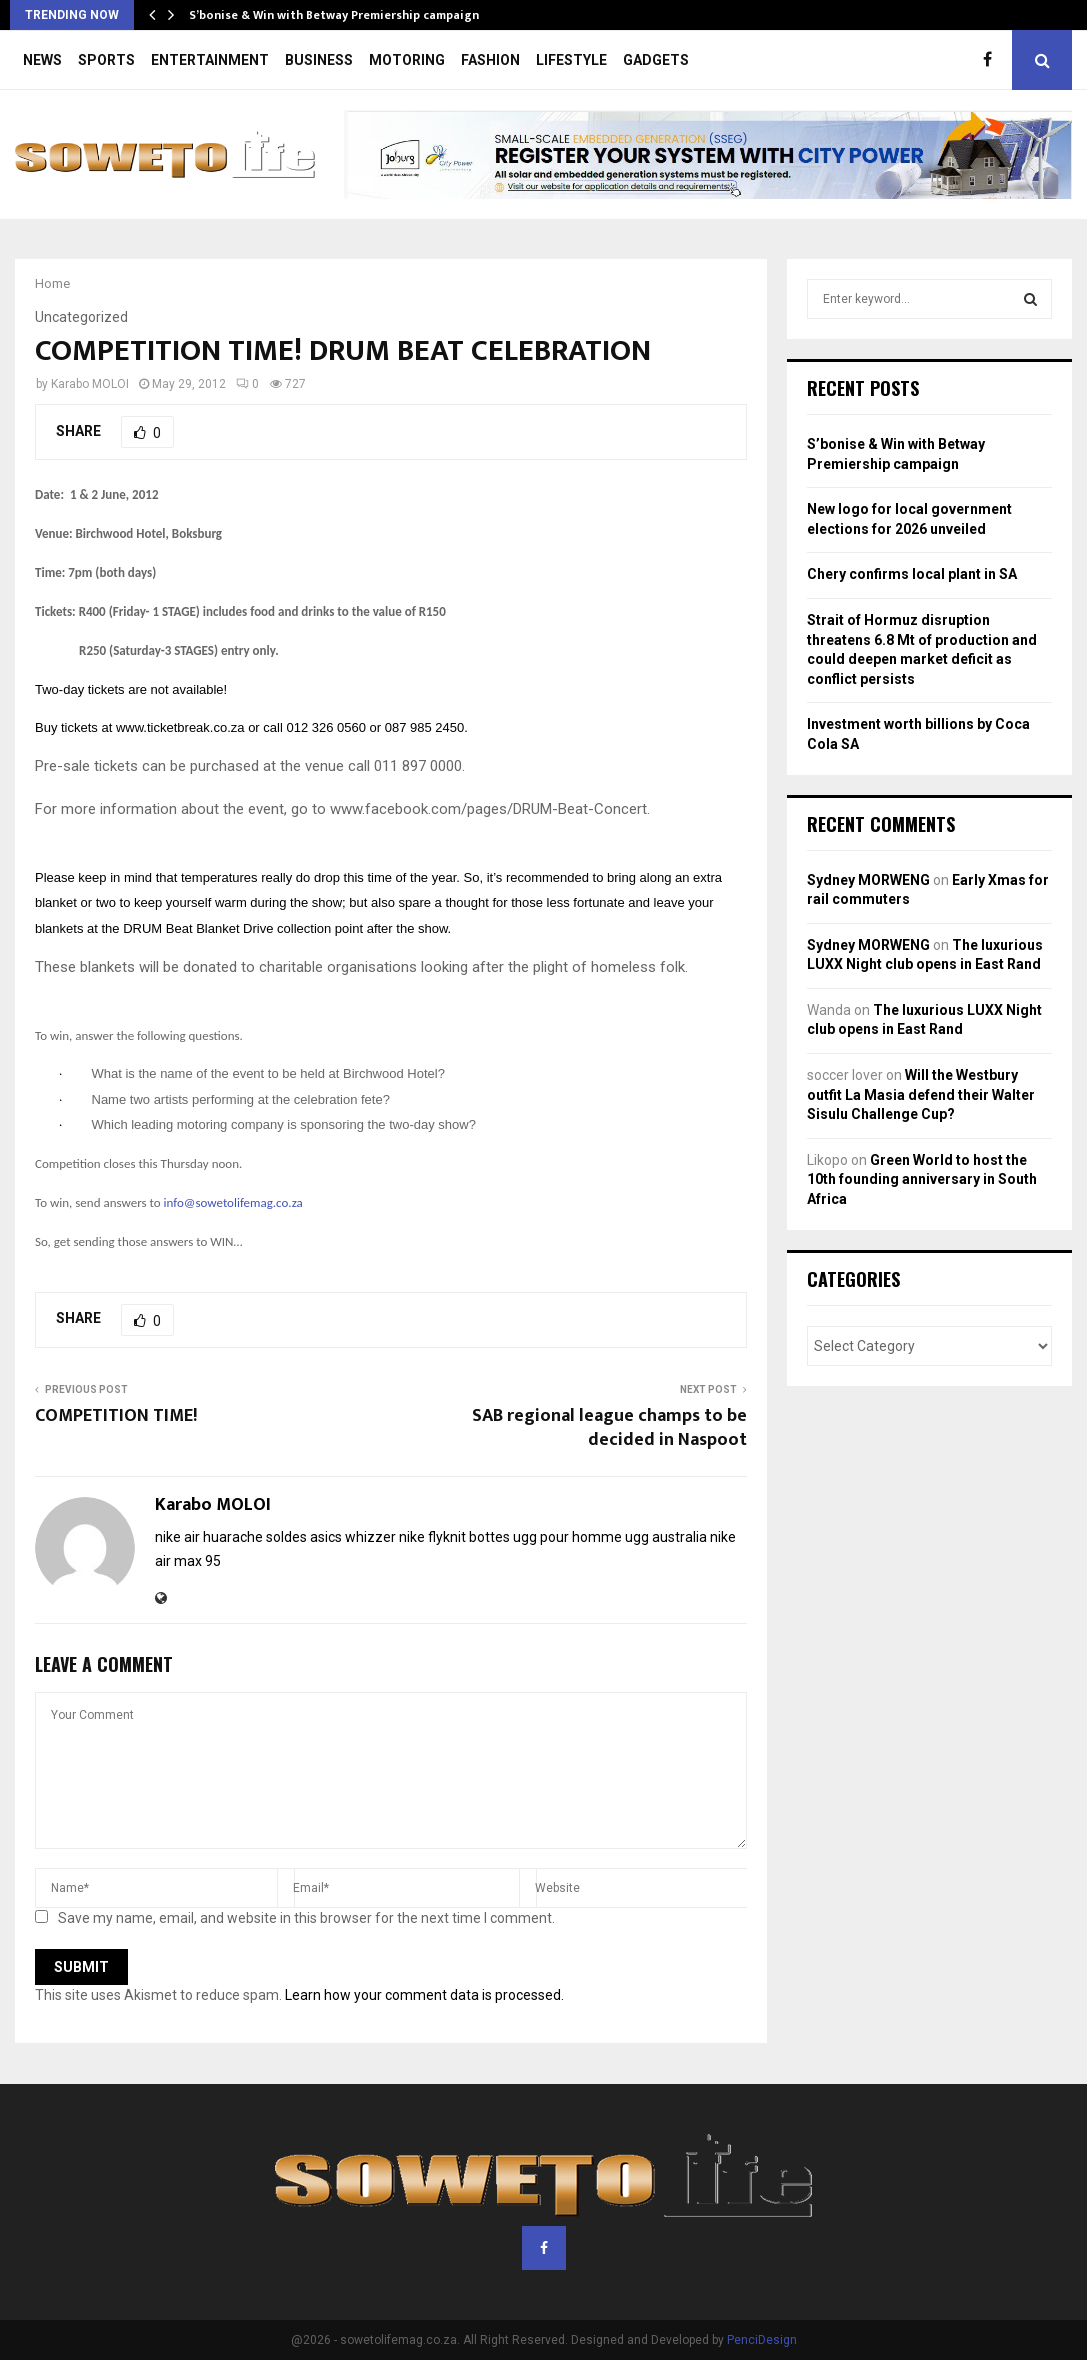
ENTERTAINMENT (210, 60)
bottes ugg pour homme (545, 1537)
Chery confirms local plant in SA (912, 574)
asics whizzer (353, 1537)
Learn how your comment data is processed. (424, 1995)
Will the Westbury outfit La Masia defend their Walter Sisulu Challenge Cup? (921, 1094)
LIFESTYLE (571, 60)
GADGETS (656, 60)
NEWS (42, 60)
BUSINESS (319, 60)
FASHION (490, 60)
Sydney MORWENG (868, 880)
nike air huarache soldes (231, 1537)
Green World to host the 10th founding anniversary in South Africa (922, 1179)
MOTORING (407, 60)
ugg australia (666, 1537)
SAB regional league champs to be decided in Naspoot (609, 1428)
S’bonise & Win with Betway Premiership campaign (334, 15)
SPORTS (106, 60)
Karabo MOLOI (90, 384)
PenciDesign (762, 2340)
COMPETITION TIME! (116, 1416)
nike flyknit (432, 1537)
